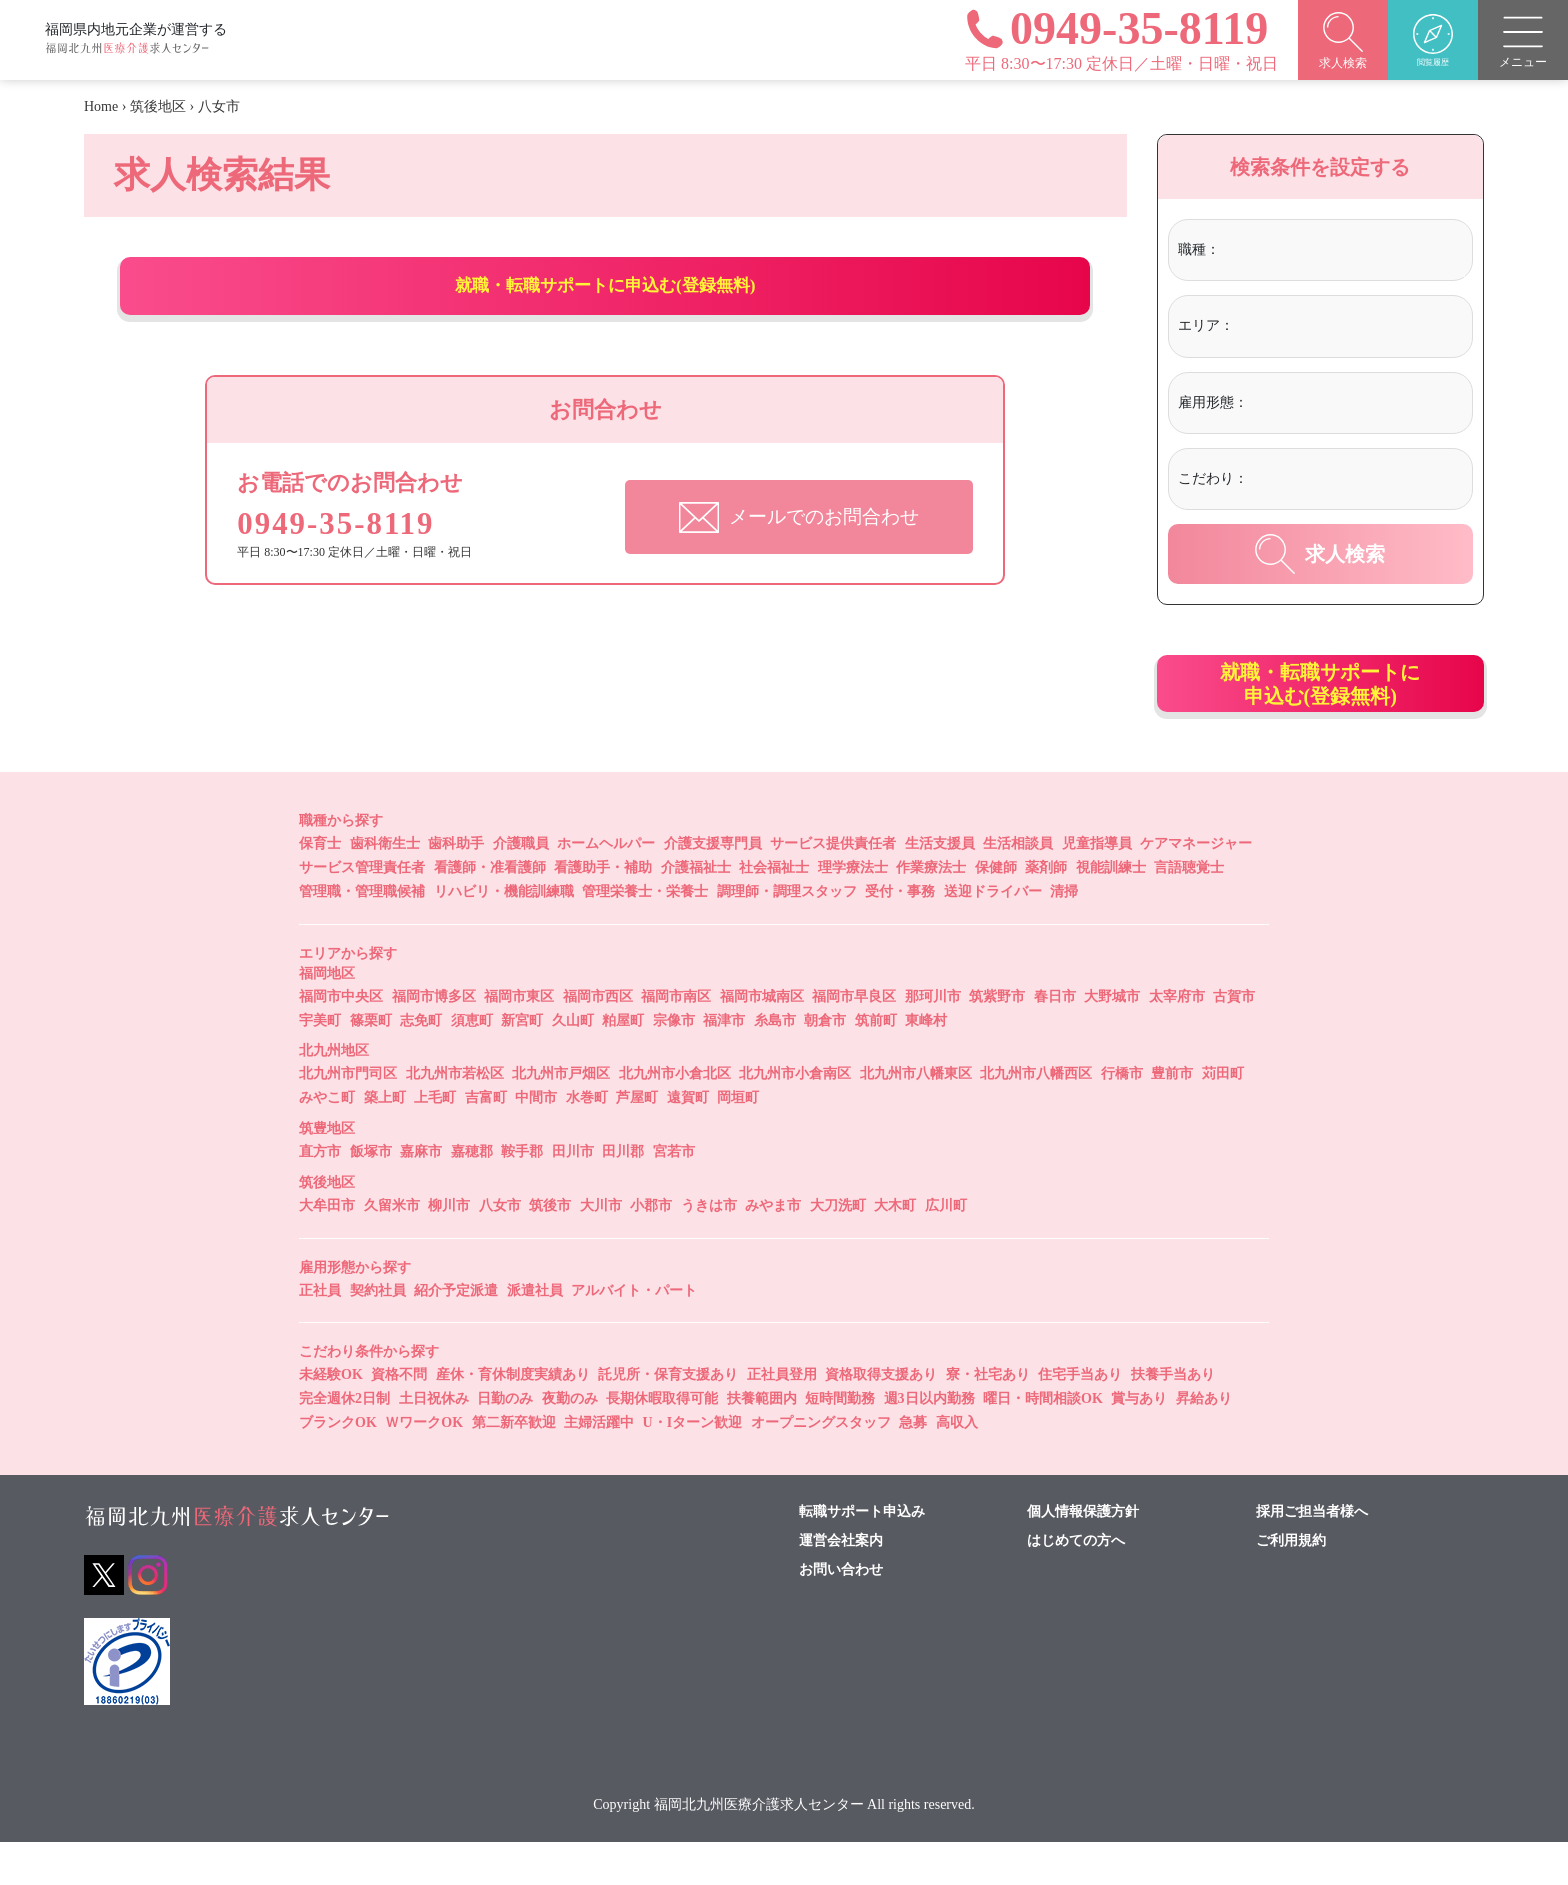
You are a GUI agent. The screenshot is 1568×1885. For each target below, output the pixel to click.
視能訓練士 (1111, 910)
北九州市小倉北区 (675, 1116)
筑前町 (876, 1062)
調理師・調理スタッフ (787, 934)
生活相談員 (1018, 886)
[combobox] (1343, 252)
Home (101, 106)
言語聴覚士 (1189, 910)
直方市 (320, 1194)
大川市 (601, 1247)
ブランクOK (338, 1465)
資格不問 (399, 1417)
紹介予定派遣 (456, 1332)
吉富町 (486, 1140)
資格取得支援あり (881, 1417)
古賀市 (1234, 1038)
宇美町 (320, 1062)
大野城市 (1112, 1038)
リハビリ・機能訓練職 (504, 934)
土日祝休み (434, 1441)
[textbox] (1306, 250)
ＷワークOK (424, 1465)
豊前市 (1172, 1116)
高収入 (957, 1465)
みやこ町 (327, 1140)
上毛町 (435, 1140)
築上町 (385, 1140)
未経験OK (331, 1417)
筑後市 (550, 1247)
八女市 (500, 1247)
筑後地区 (158, 106)
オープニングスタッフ (821, 1465)
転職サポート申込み (862, 1554)
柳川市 (449, 1247)
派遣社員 (535, 1332)
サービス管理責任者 (362, 910)
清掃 (1064, 934)
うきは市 (709, 1247)
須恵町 (472, 1062)
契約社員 (378, 1332)
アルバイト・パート (634, 1332)
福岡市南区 (676, 1038)
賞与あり (1139, 1441)
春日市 (1055, 1038)
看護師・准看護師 (490, 910)
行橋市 (1122, 1116)
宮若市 (674, 1194)
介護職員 (521, 886)
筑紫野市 (997, 1038)
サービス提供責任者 (833, 886)
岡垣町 (738, 1140)
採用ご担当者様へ (1312, 1554)
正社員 (320, 1332)
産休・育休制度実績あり (513, 1417)
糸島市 (775, 1062)
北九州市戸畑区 (561, 1116)
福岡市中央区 (341, 1038)
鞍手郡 (522, 1194)
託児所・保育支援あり (668, 1417)
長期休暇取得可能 (662, 1441)
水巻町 (587, 1140)
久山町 (573, 1062)
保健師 (996, 910)
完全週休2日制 (344, 1441)
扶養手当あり (1173, 1417)
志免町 (421, 1062)
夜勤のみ (570, 1441)
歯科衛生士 (385, 886)
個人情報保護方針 (1083, 1554)
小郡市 (651, 1247)
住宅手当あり (1080, 1417)
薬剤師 (1046, 910)
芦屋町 (637, 1140)
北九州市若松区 (455, 1116)
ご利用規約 (1291, 1583)
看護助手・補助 (603, 910)
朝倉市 (825, 1062)
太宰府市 (1177, 1038)
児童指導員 (1097, 886)
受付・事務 (900, 934)
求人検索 (1320, 554)
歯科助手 (456, 886)
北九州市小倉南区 (795, 1116)
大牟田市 (327, 1247)
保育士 (320, 886)
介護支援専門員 (713, 886)
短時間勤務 (840, 1441)
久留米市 (392, 1247)
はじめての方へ (1076, 1583)
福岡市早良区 (854, 1038)
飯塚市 (371, 1194)
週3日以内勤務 (929, 1441)
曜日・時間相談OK (1043, 1441)
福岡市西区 (598, 1038)
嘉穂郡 (472, 1194)
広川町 (946, 1247)
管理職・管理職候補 (362, 934)
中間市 (536, 1140)
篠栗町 (371, 1062)
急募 (913, 1465)
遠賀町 (688, 1140)
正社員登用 (782, 1417)
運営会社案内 (841, 1583)
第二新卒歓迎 (514, 1465)
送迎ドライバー (993, 934)
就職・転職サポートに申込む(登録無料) (605, 307)
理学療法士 (853, 910)
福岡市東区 (519, 1038)
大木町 (895, 1247)
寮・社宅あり (988, 1417)
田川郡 (623, 1194)
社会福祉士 (774, 910)
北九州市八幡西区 (1036, 1116)
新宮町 (522, 1062)
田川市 (573, 1194)
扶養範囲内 (762, 1441)
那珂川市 (933, 1038)
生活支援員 (940, 886)
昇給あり (1204, 1441)
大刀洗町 (838, 1247)
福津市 (724, 1062)
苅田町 (1223, 1116)
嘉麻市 (421, 1194)
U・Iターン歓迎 (693, 1465)
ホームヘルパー (606, 886)
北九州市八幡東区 (916, 1116)
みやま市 (773, 1247)
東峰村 (926, 1062)
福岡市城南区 (762, 1038)
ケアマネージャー (1196, 886)
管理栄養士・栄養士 (645, 934)
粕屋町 (623, 1062)
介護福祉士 (696, 910)
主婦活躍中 (599, 1465)
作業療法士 (931, 910)
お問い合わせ (841, 1612)
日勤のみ (505, 1441)
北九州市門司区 (348, 1116)
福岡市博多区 (434, 1038)
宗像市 (674, 1062)
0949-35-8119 (350, 565)
